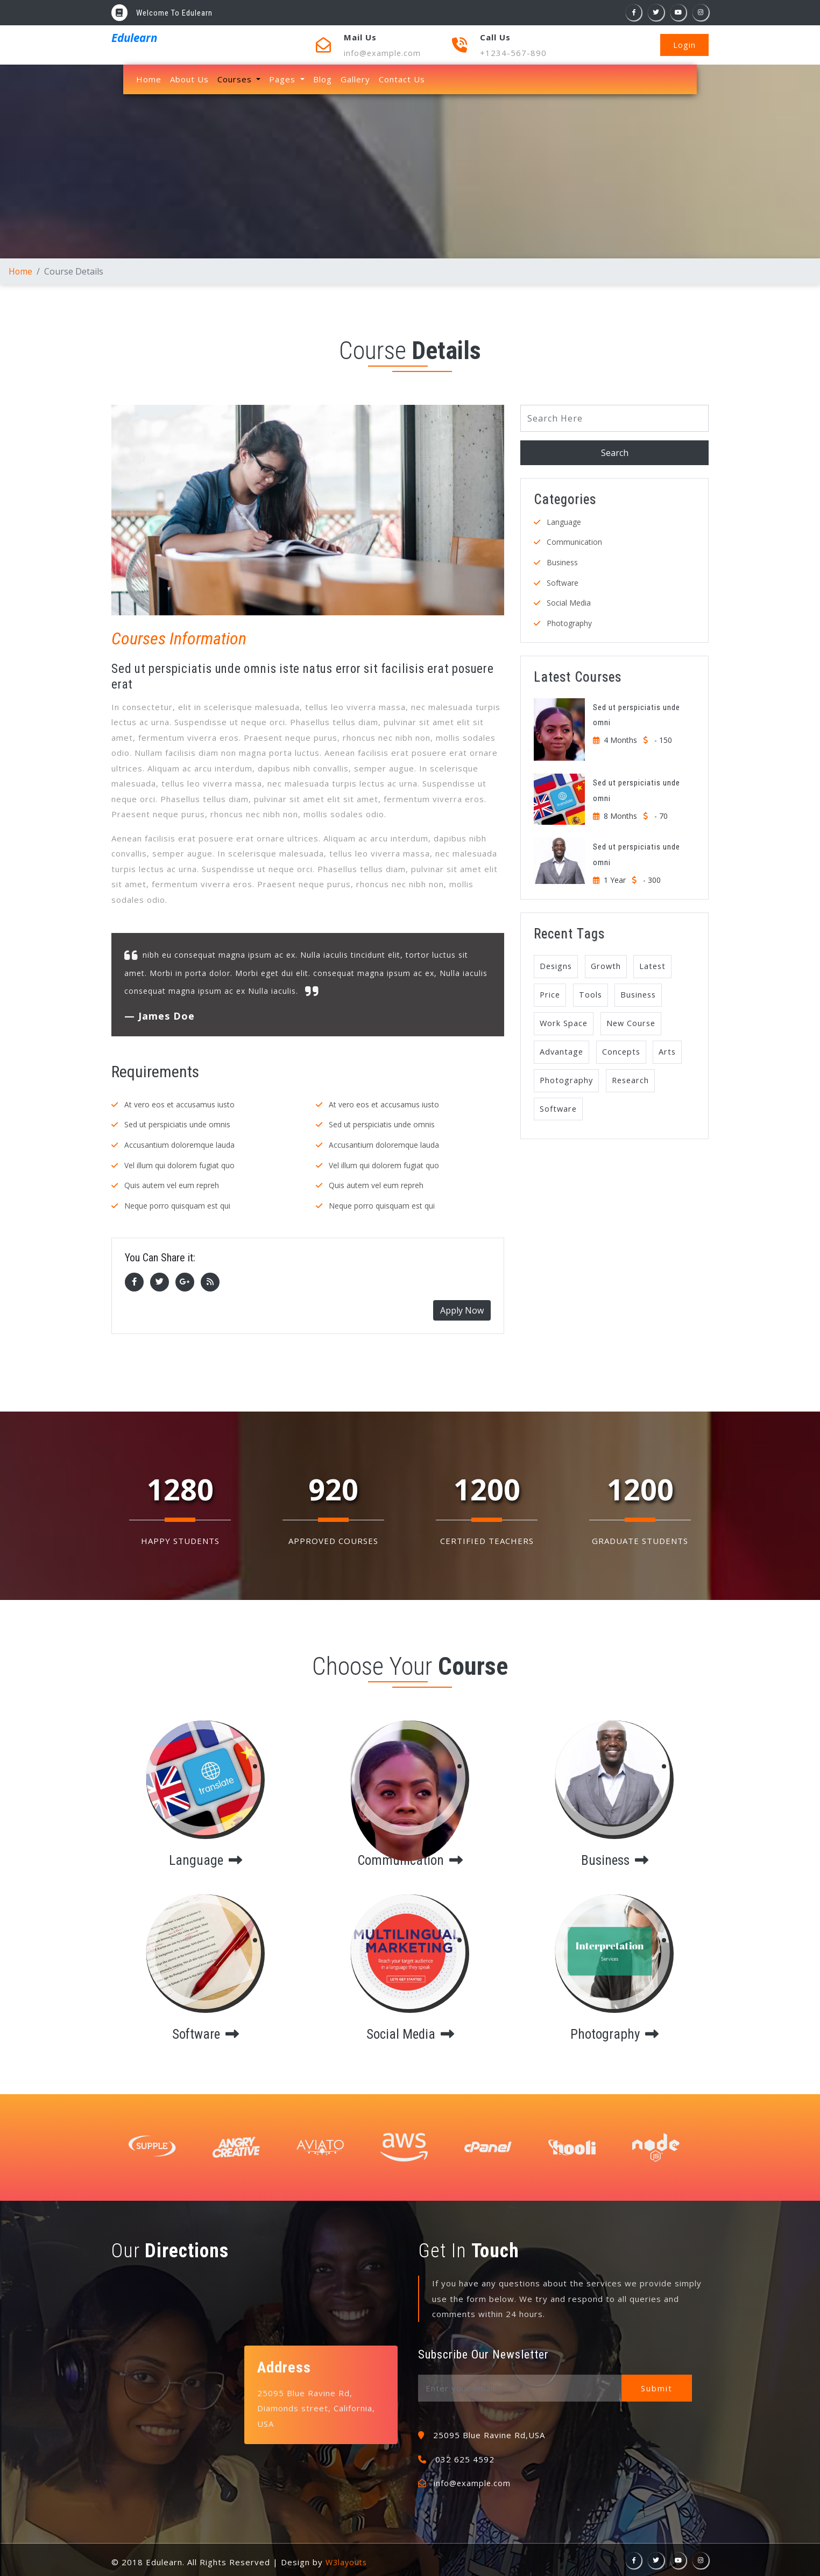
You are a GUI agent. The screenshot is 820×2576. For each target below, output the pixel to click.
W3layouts (348, 2559)
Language (564, 521)
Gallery (355, 79)
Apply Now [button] (462, 1308)
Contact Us (402, 79)
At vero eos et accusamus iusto (179, 1104)
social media (410, 2031)
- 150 (663, 738)
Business (562, 561)
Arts (671, 1052)
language (205, 1857)
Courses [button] (236, 79)
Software (562, 581)
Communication (574, 541)
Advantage (562, 1052)
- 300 (652, 877)
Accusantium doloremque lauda (179, 1144)
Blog (322, 79)
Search (614, 452)
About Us (189, 79)
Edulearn (130, 36)
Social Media (569, 601)
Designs (557, 964)
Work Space (564, 1022)
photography (615, 2031)
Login (684, 44)
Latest (657, 964)
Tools (592, 993)
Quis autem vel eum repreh (171, 1184)
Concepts (623, 1052)
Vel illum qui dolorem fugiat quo (179, 1164)
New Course (633, 1022)
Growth (608, 964)
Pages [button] (283, 79)
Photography (569, 621)
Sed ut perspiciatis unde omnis (177, 1124)
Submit (659, 2386)
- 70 (661, 813)
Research (633, 1081)
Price (550, 993)
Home (151, 79)
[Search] (614, 417)
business (614, 1857)
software (205, 2031)
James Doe (166, 1015)
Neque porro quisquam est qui (177, 1204)
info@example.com (383, 52)
